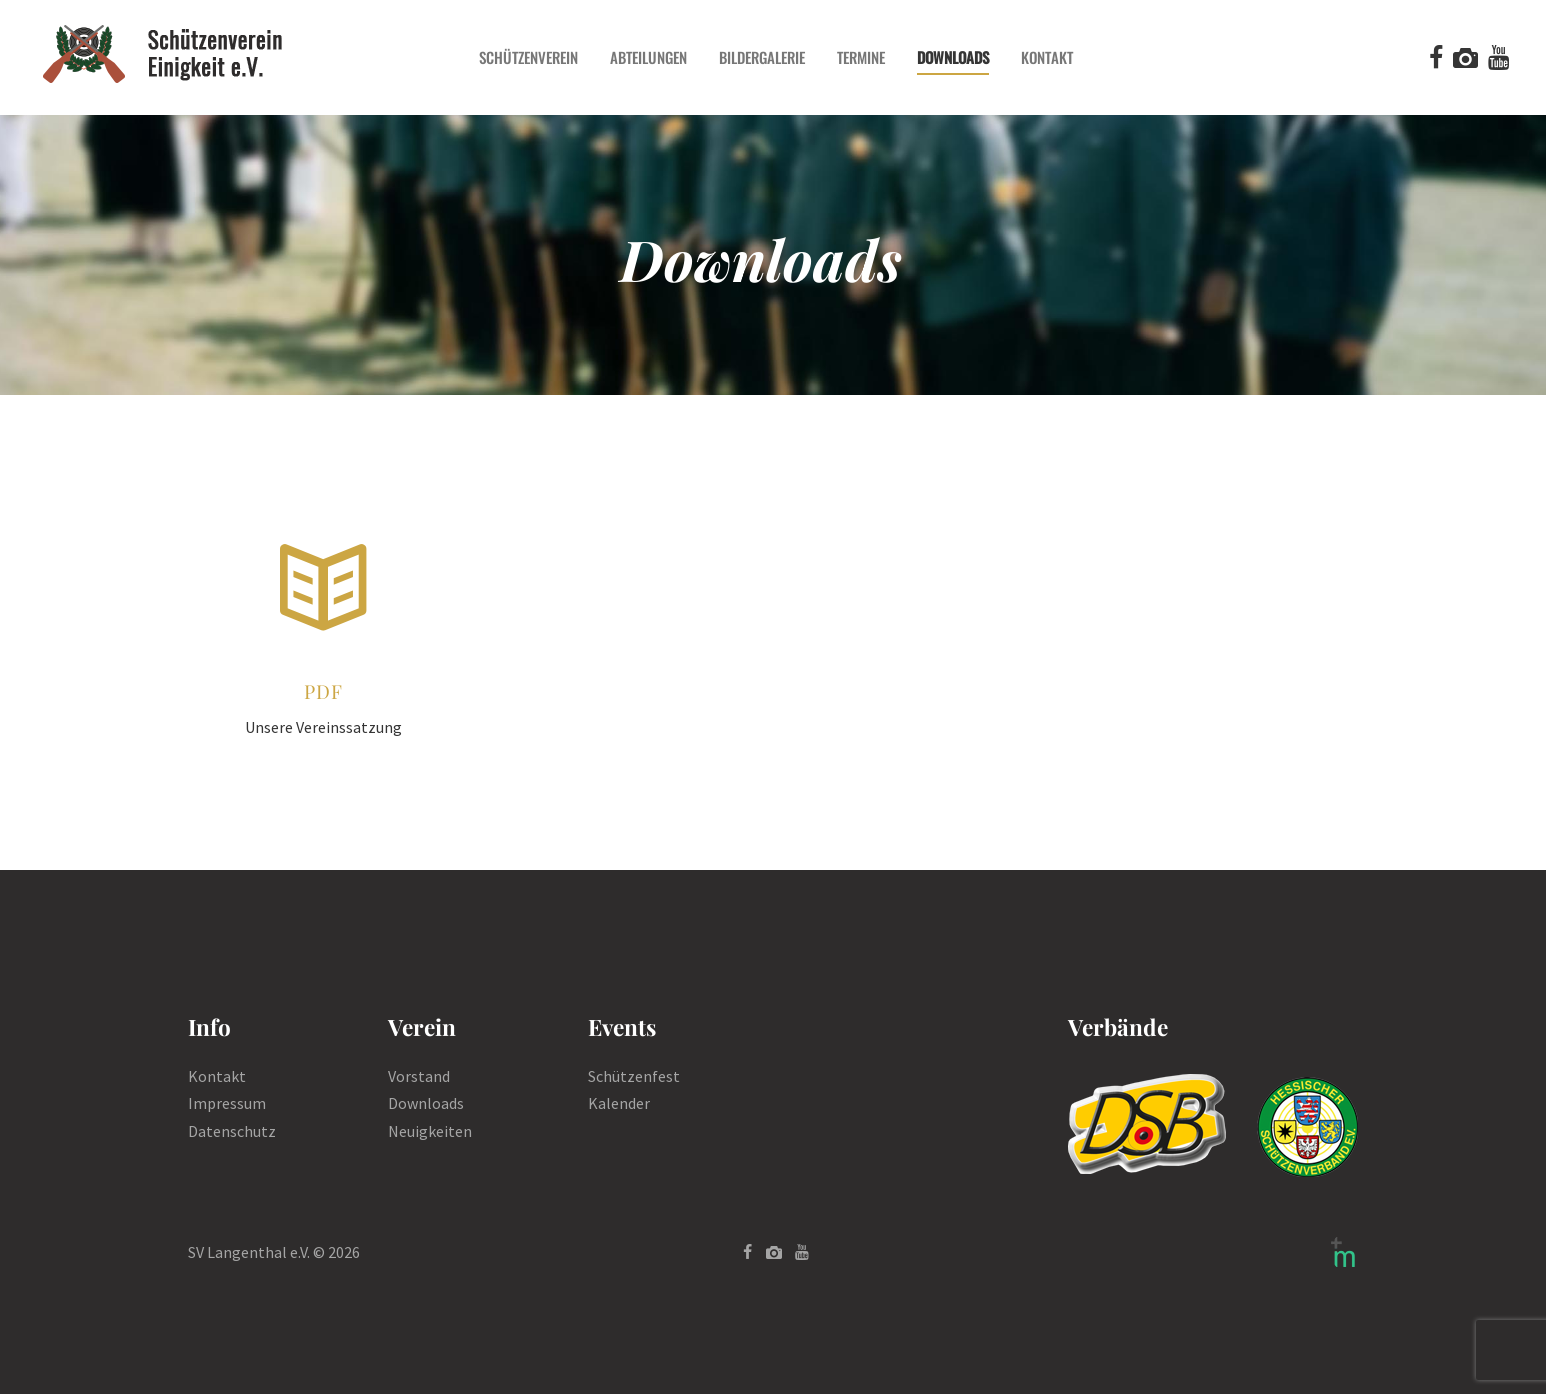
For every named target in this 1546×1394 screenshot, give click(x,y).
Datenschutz (232, 1131)
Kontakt (217, 1076)
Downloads (426, 1103)
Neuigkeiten (430, 1131)
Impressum (227, 1103)
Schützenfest (634, 1076)
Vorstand (419, 1076)
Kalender (619, 1103)
